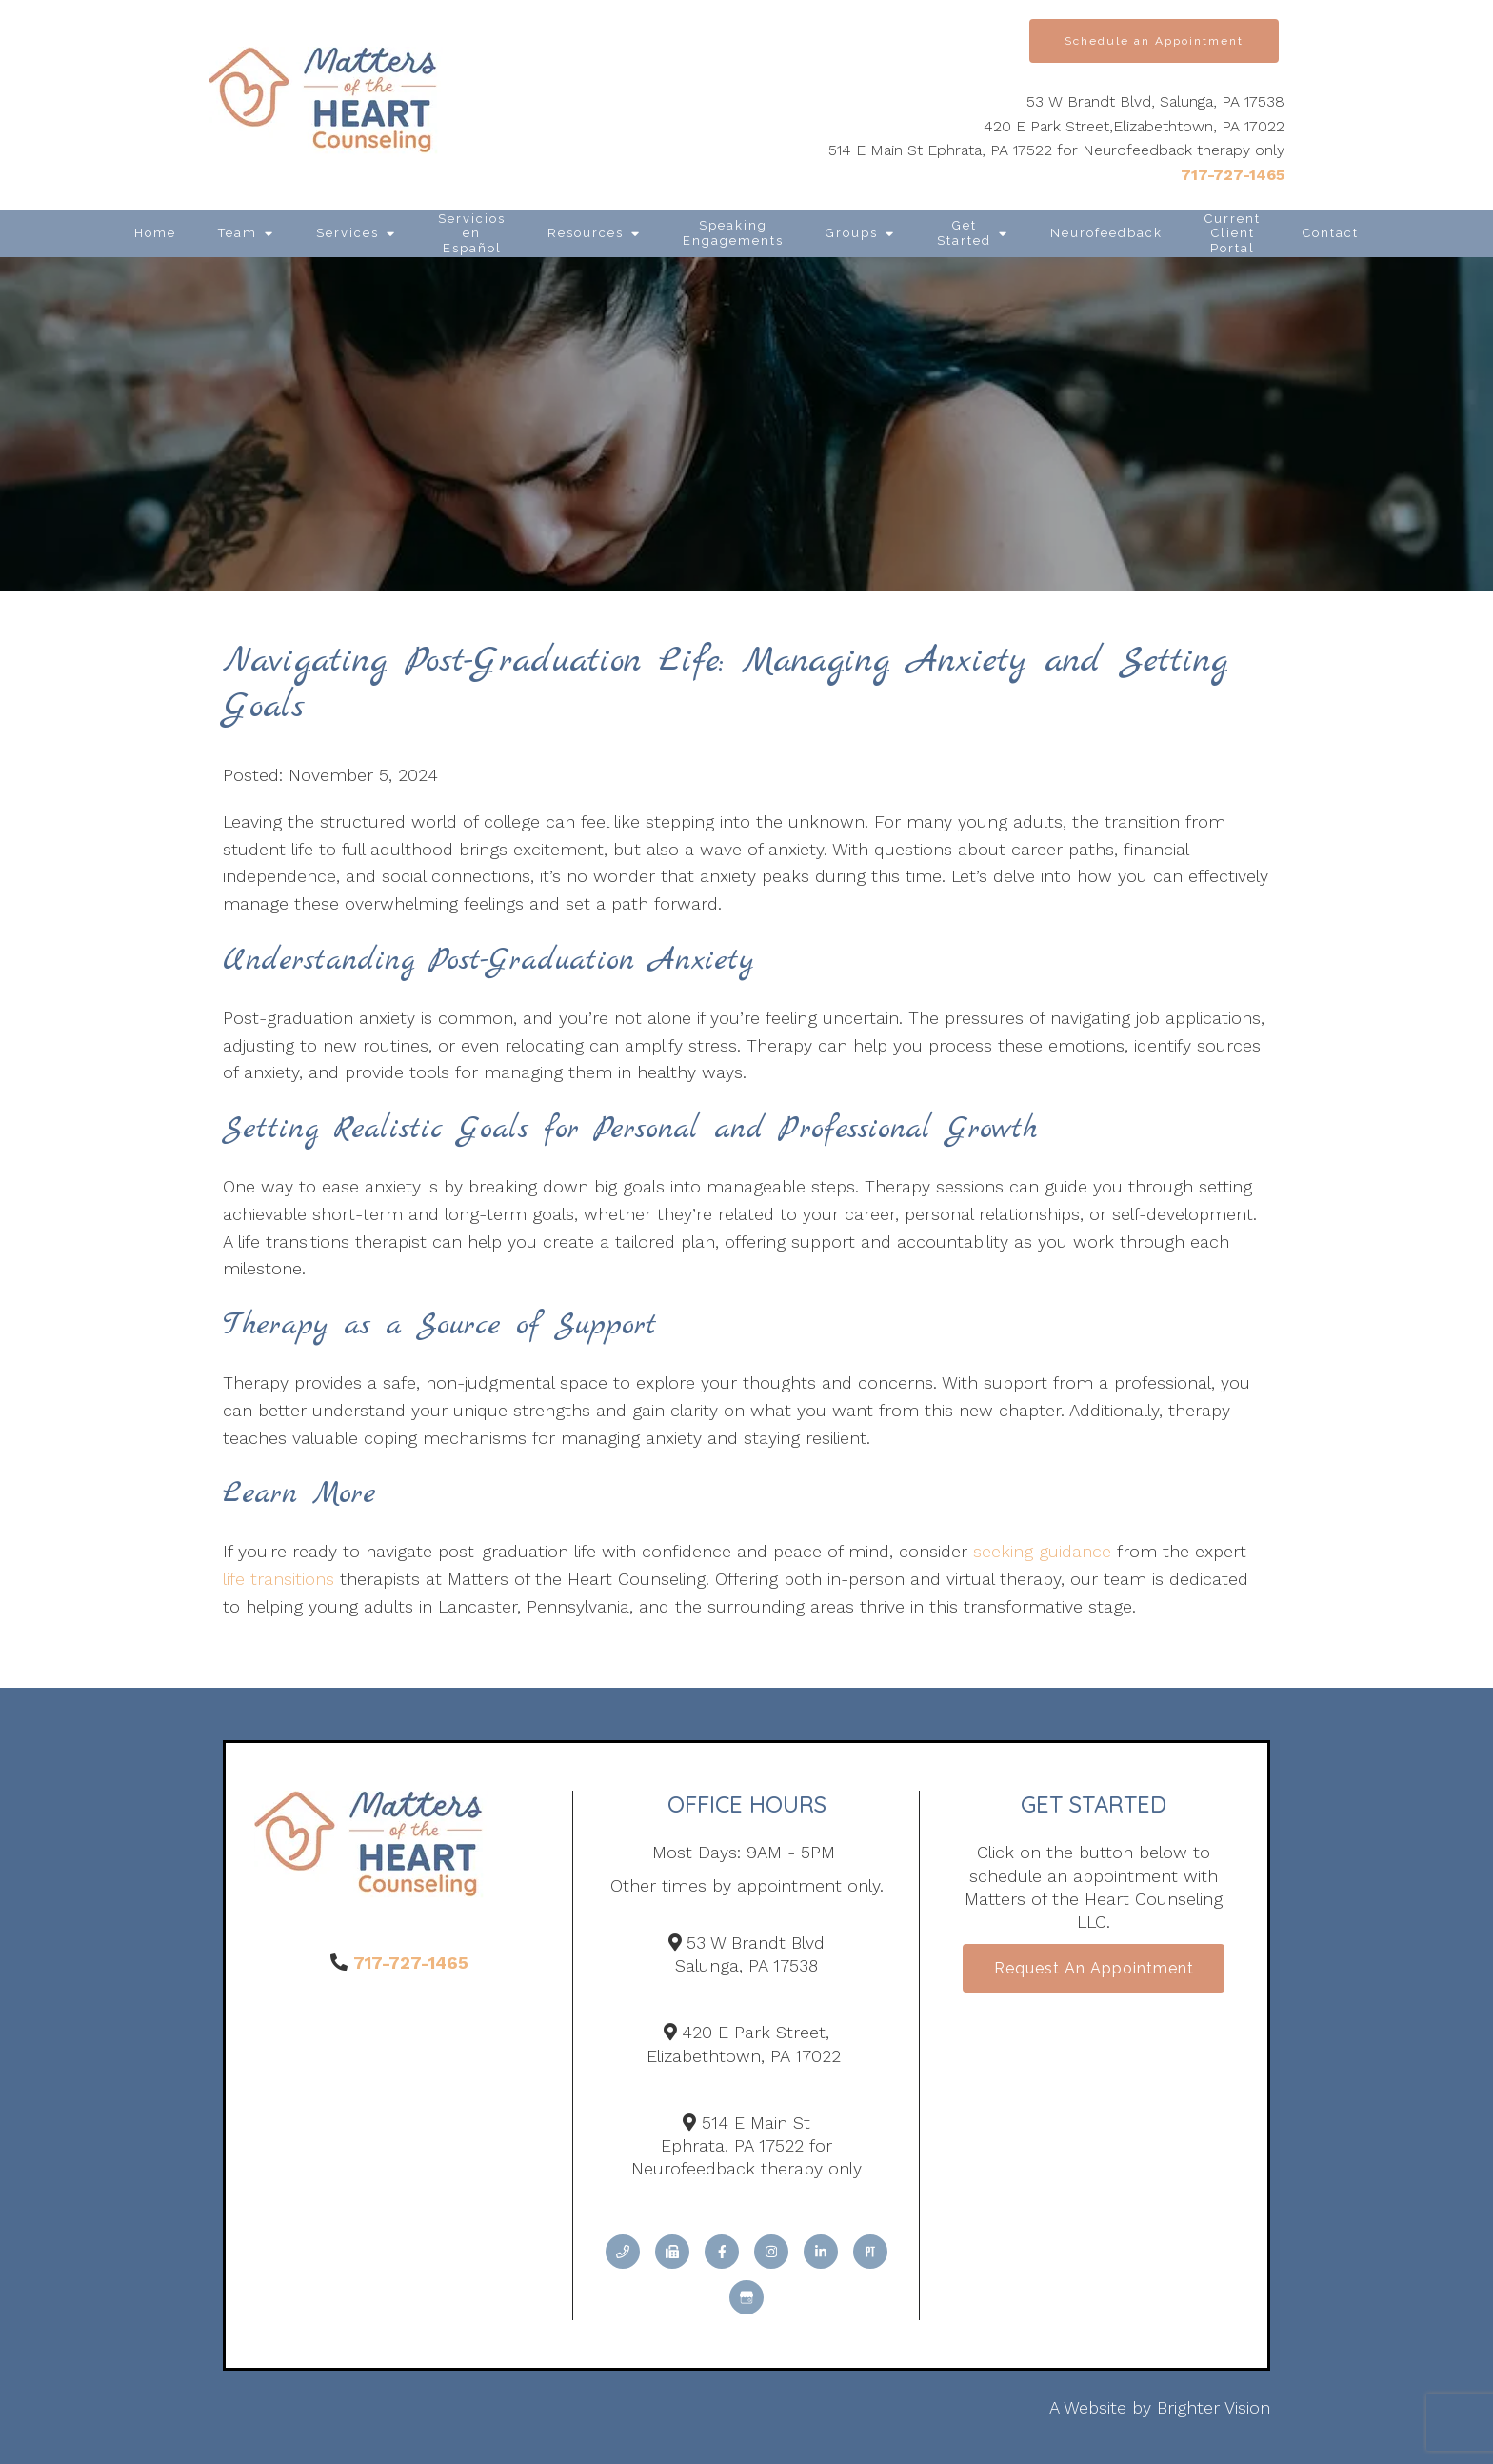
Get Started (964, 233)
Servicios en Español (472, 233)
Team (237, 233)
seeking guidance (1042, 1551)
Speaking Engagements (733, 233)
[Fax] (672, 2251)
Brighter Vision (1213, 2407)
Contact (1331, 233)
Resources (585, 233)
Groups (852, 233)
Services (347, 233)
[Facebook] (722, 2251)
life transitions (278, 1579)
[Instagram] (771, 2251)
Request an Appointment (1094, 1969)
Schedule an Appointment (1154, 41)
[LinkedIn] (821, 2251)
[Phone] (623, 2251)
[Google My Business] (746, 2297)
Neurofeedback (1106, 233)
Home (155, 233)
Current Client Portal (1232, 233)
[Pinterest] (870, 2251)
